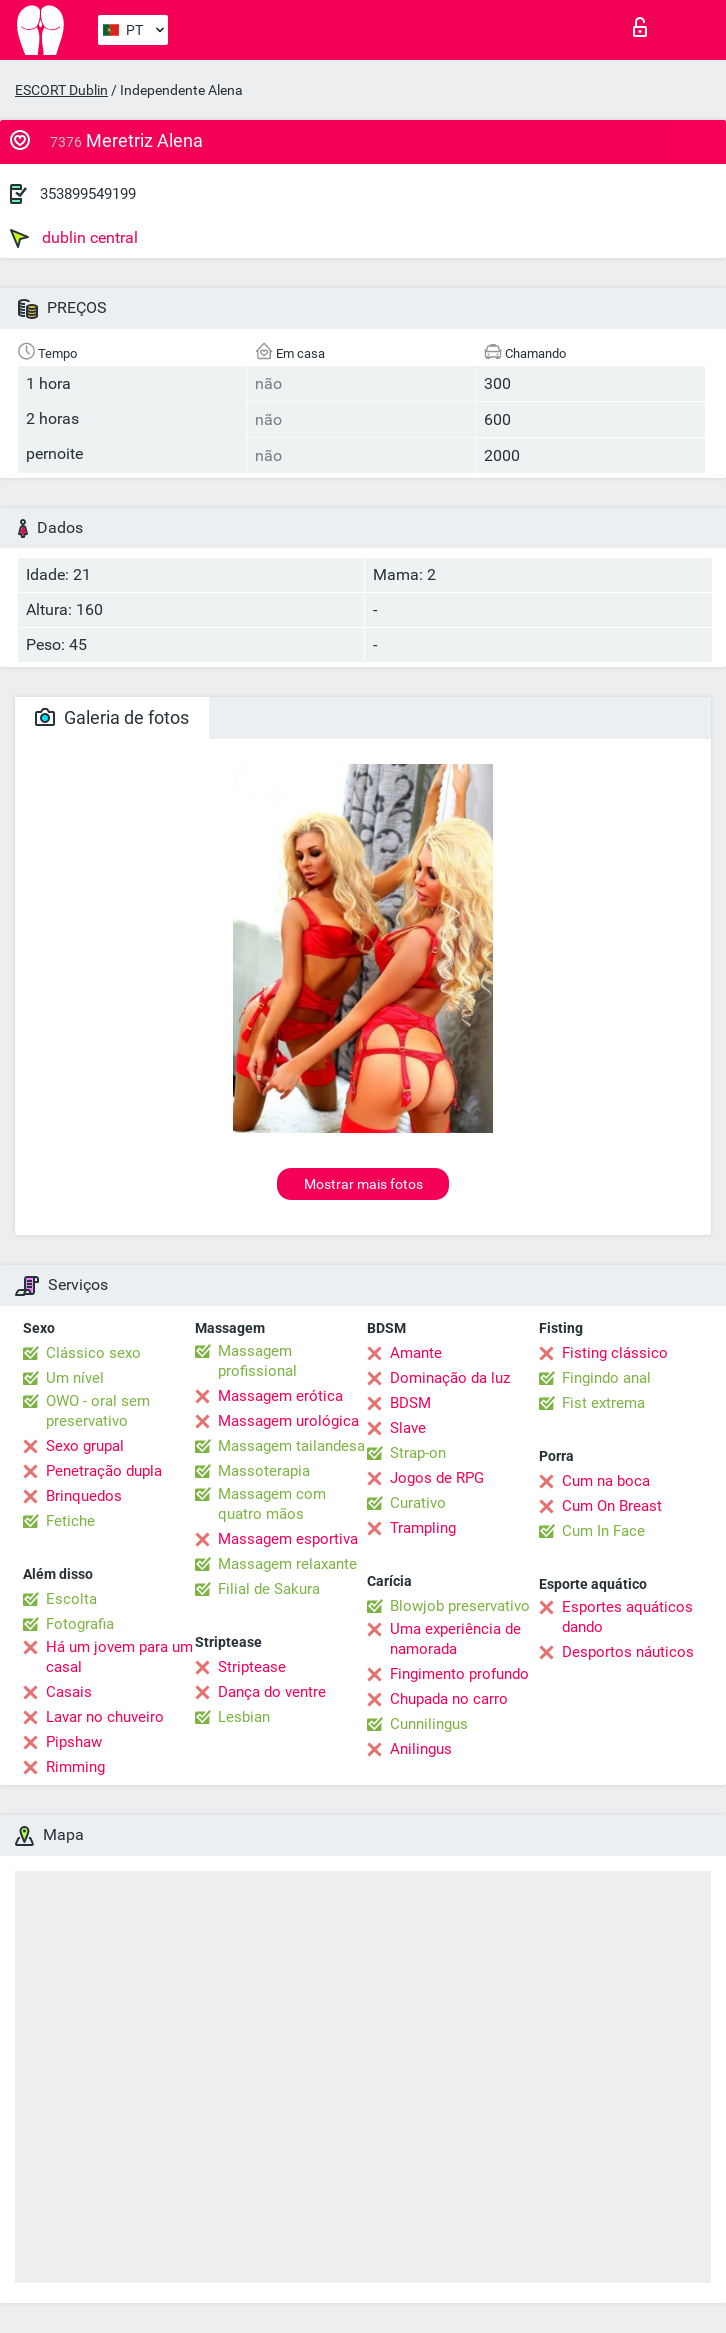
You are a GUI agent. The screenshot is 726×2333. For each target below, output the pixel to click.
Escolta (71, 1599)
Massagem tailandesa (291, 1446)
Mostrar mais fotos (363, 1184)
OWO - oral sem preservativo (98, 1411)
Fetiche (70, 1521)
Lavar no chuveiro (105, 1717)
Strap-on (418, 1453)
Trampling (423, 1528)
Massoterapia (264, 1471)
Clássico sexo (93, 1353)
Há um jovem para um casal (119, 1657)
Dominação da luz (450, 1378)
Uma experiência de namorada (455, 1639)
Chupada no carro (449, 1699)
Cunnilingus (429, 1724)
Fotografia (80, 1624)
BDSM (410, 1403)
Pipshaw (74, 1742)
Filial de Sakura (269, 1589)
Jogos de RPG (437, 1478)
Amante (416, 1353)
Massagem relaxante (287, 1564)
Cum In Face (603, 1531)
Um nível (75, 1378)
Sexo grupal (85, 1446)
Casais (69, 1692)
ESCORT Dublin (61, 90)
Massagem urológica (288, 1421)
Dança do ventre (272, 1692)
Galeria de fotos (112, 717)
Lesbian (244, 1717)
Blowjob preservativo (460, 1606)
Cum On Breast (612, 1506)
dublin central (74, 238)
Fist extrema (603, 1403)
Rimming (75, 1767)
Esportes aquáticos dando (627, 1617)
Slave (408, 1428)
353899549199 (88, 194)
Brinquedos (84, 1496)
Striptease (252, 1667)
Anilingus (421, 1749)
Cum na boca (606, 1481)
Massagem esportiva (288, 1539)
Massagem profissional (257, 1361)
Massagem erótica (280, 1396)
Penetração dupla (104, 1471)
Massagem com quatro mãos (272, 1504)
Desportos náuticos (628, 1652)
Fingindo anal (606, 1378)
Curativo (418, 1503)
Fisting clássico (615, 1353)
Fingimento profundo (459, 1674)
